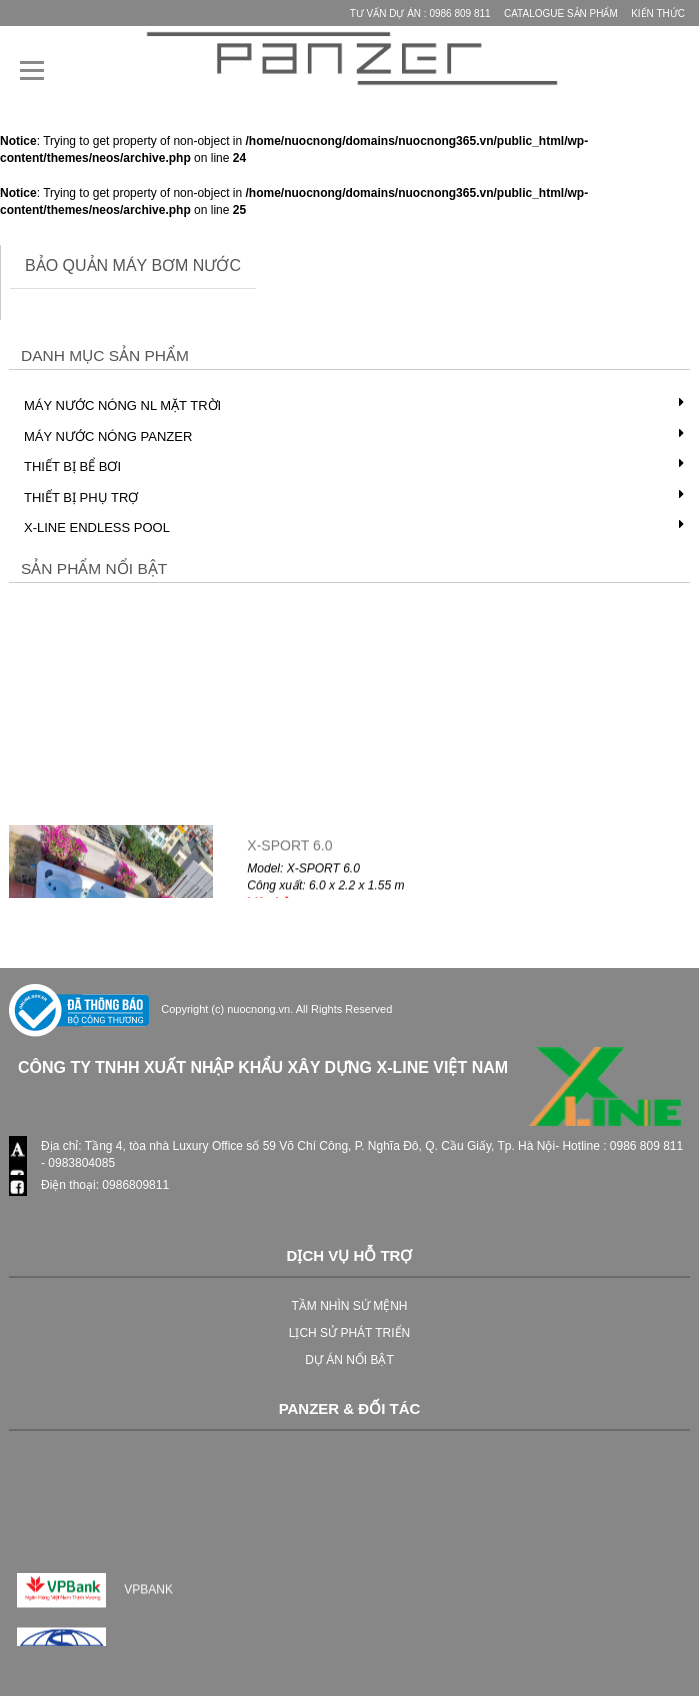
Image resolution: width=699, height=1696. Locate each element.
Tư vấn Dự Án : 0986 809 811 (420, 13)
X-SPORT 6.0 (289, 852)
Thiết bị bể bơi (72, 466)
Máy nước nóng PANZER (108, 436)
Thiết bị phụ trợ (81, 497)
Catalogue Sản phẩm (561, 13)
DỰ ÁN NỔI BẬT (349, 1360)
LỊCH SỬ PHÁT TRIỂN (350, 1333)
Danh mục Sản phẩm (105, 355)
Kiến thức (658, 13)
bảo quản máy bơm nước (133, 265)
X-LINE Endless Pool (97, 527)
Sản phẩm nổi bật (94, 568)
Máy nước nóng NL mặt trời (122, 405)
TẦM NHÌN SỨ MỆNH (350, 1306)
